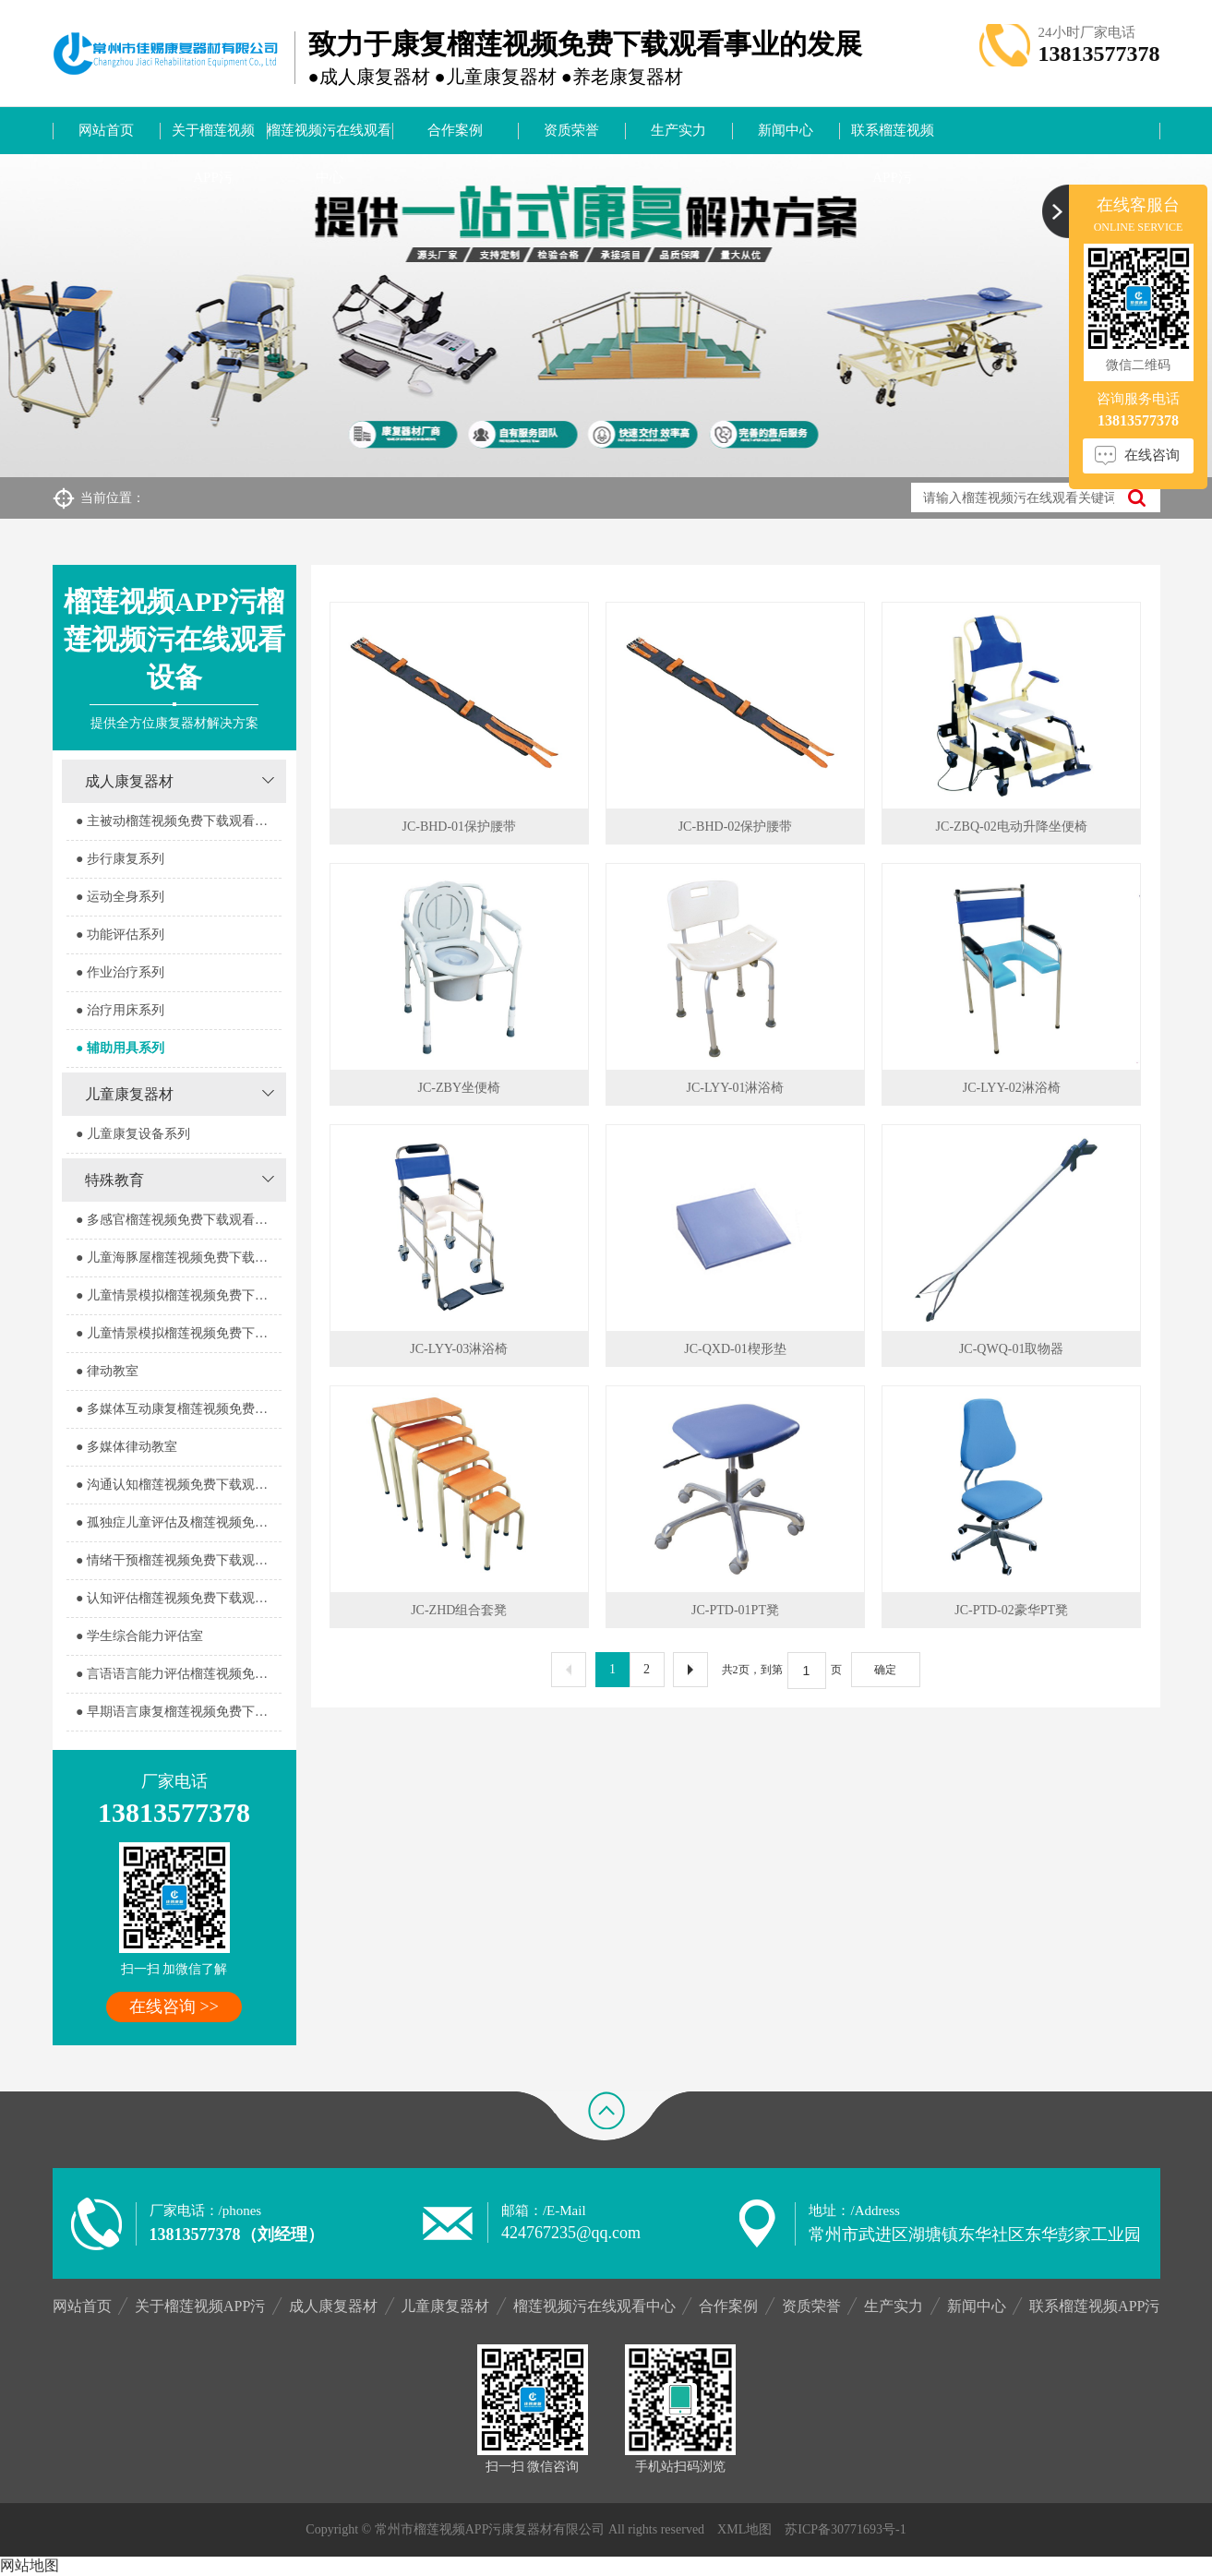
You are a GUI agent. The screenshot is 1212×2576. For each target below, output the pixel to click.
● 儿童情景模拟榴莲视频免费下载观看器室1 (179, 1295)
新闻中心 (785, 130)
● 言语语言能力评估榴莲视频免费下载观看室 (179, 1674)
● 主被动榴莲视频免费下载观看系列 (178, 821)
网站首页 (106, 130)
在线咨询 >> (174, 2006)
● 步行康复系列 (120, 859)
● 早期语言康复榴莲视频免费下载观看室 (179, 1712)
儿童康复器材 (129, 1094)
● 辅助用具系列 (120, 1048)
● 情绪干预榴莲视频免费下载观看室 (178, 1560)
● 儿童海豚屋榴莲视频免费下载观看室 (179, 1257)
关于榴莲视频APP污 (213, 138)
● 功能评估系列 (120, 934)
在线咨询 (1152, 455)
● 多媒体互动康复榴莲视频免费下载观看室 (179, 1409)
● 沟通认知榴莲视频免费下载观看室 (178, 1485)
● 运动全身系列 (120, 897)
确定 (885, 1669)
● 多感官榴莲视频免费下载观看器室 (178, 1220)
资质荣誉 (571, 130)
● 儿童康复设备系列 (133, 1134)
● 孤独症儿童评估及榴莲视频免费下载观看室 (179, 1522)
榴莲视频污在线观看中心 (329, 138)
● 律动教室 (107, 1371)
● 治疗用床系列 (120, 1010)
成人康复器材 (129, 781)
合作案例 (455, 130)
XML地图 (744, 2529)
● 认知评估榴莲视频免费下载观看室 (178, 1598)
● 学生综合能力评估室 (139, 1636)
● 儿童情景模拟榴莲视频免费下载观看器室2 (179, 1333)
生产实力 (678, 130)
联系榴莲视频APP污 (892, 138)
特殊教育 (114, 1180)
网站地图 (29, 2565)
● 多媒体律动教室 (126, 1447)
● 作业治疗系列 (120, 972)
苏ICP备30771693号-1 (845, 2529)
